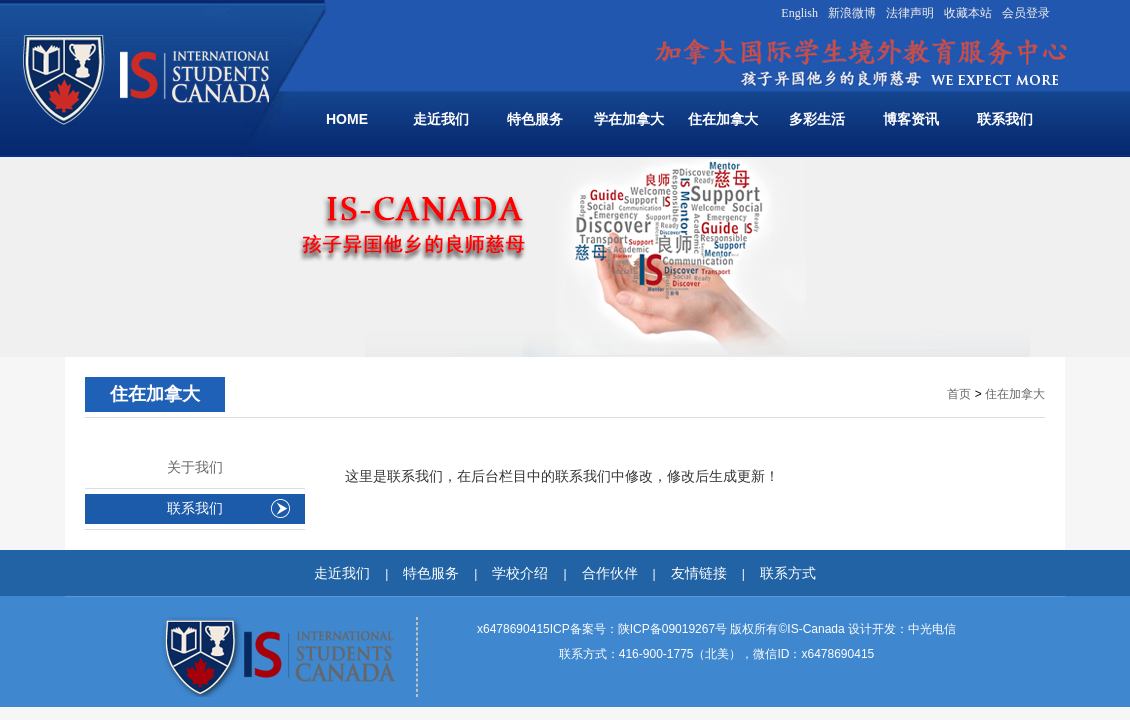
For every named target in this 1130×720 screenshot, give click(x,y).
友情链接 (699, 573)
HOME (347, 119)
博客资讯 (911, 119)
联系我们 (1005, 119)
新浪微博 (852, 13)
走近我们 (441, 119)
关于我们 (195, 467)
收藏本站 (968, 13)
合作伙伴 (610, 573)
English (799, 13)
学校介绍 (520, 573)
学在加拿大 (629, 119)
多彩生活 (817, 119)
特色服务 (535, 119)
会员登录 (1026, 13)
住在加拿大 (723, 119)
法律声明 (910, 13)
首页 (959, 394)
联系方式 (788, 573)
